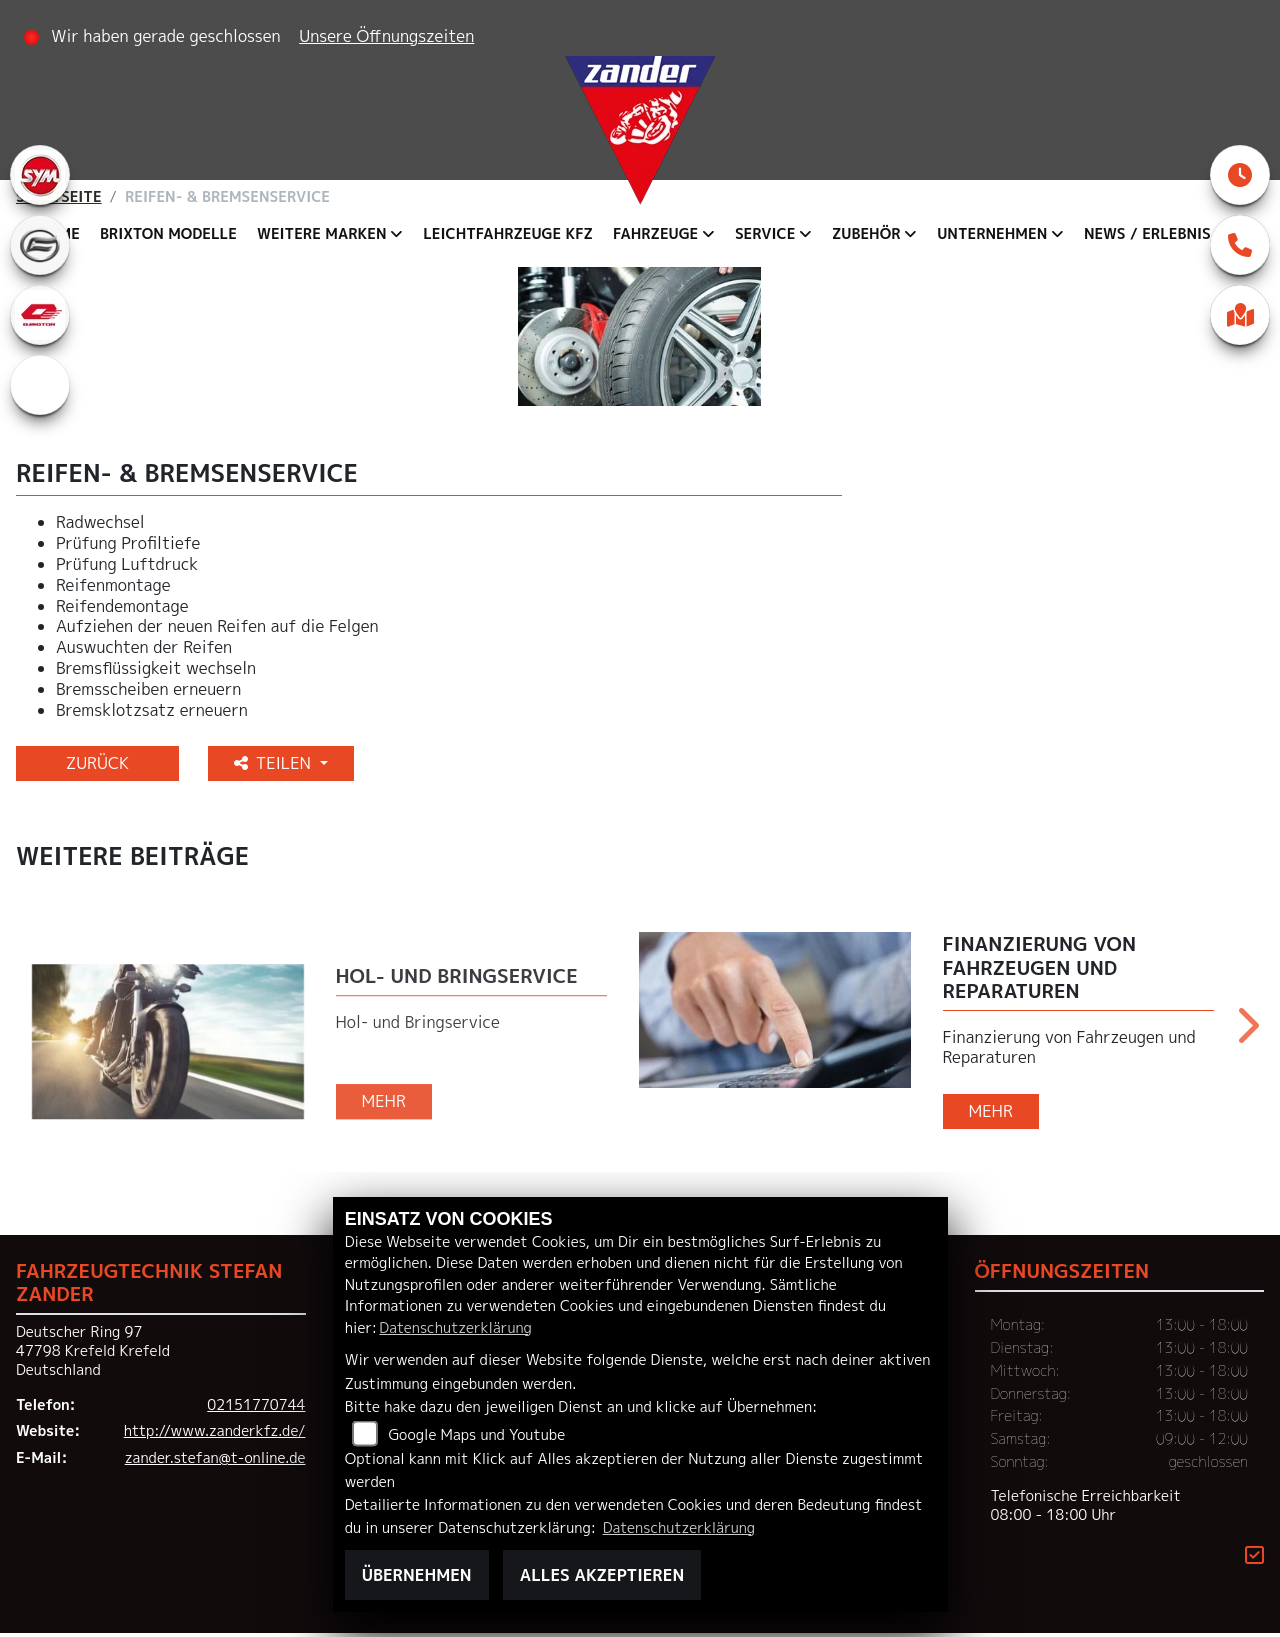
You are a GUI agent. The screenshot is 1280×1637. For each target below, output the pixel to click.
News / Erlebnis (1147, 234)
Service (765, 234)
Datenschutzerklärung (455, 1328)
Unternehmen (992, 234)
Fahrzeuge (655, 234)
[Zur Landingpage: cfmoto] (40, 245)
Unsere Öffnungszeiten (386, 36)
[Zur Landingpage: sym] (40, 175)
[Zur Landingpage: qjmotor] (40, 315)
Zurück (97, 767)
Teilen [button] (275, 767)
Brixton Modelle (168, 234)
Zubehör (866, 234)
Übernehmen (417, 1575)
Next (1246, 1036)
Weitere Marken (322, 234)
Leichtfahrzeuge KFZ (508, 234)
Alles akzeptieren (602, 1575)
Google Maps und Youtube (476, 1435)
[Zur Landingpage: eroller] (40, 385)
